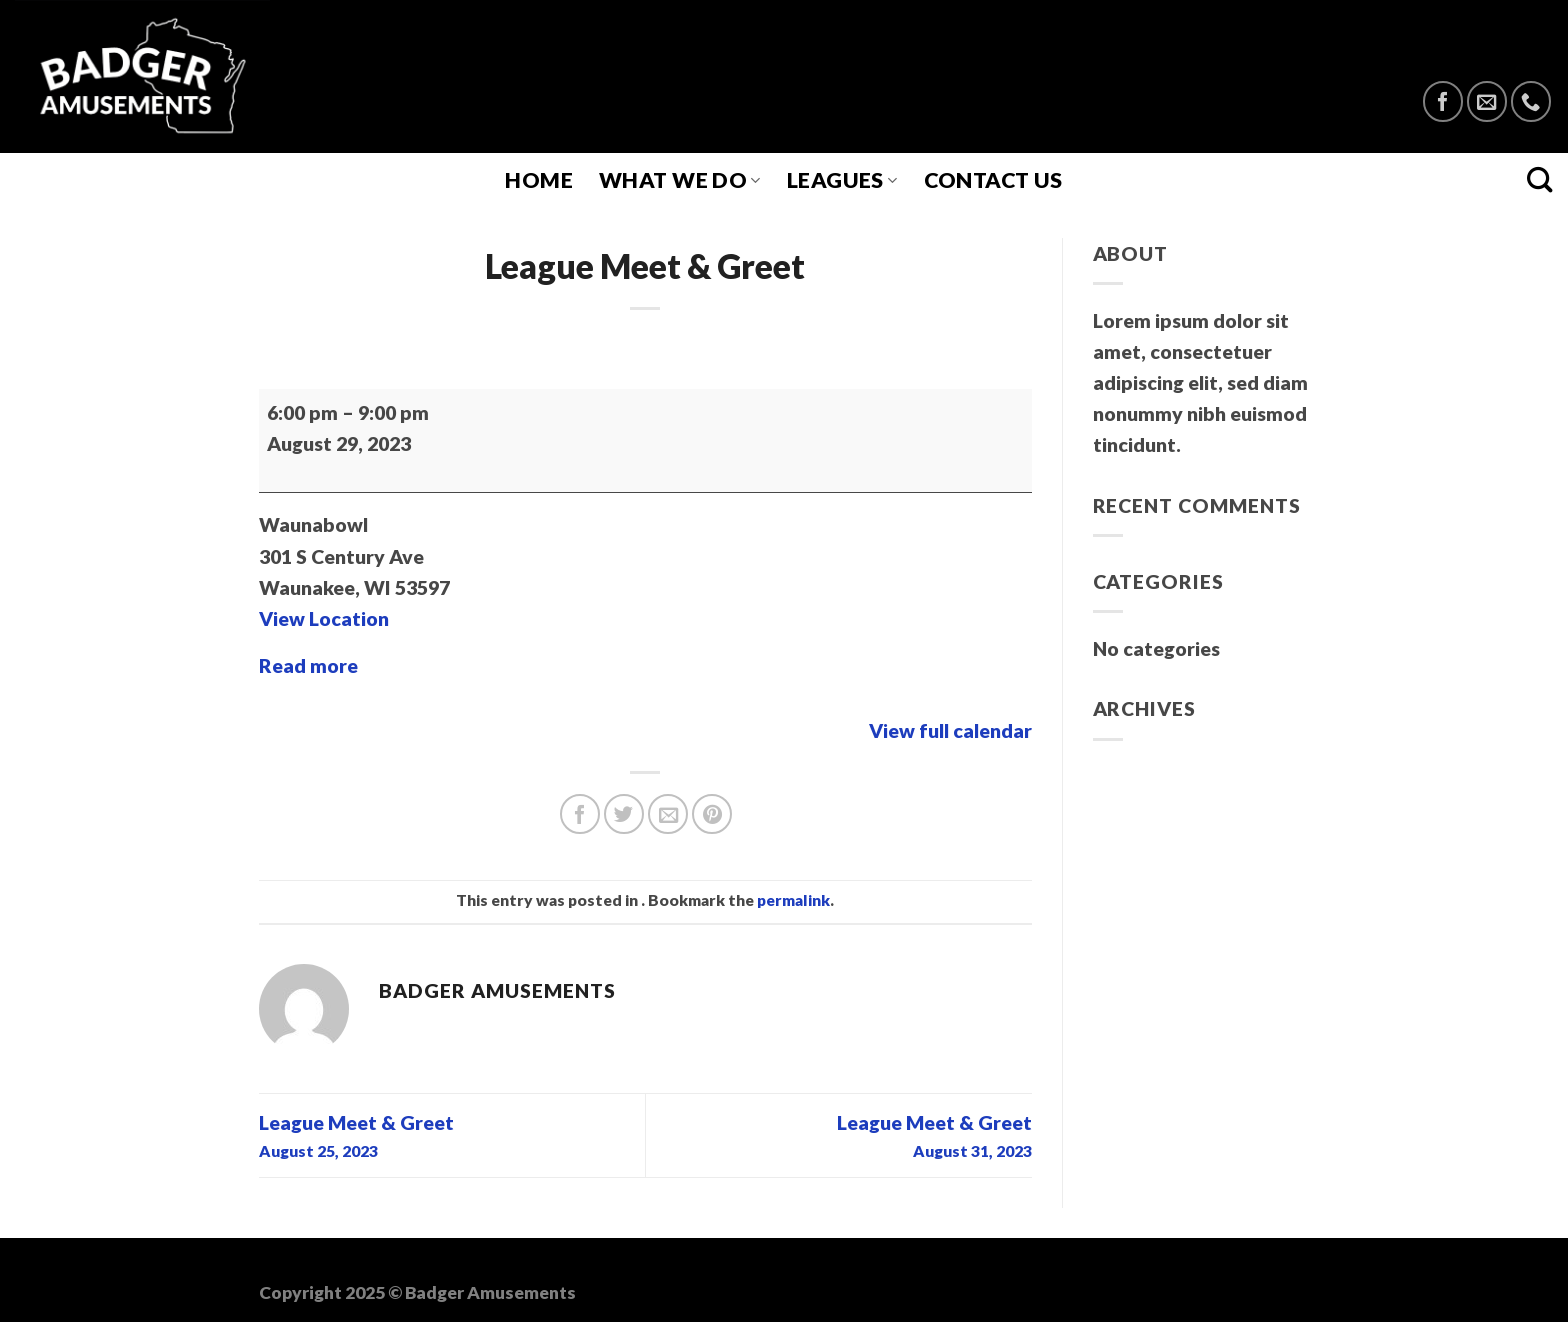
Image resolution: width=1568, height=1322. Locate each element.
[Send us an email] (1487, 101)
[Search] (1540, 180)
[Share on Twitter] (624, 814)
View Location (324, 618)
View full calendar (950, 730)
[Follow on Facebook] (1443, 101)
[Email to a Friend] (668, 814)
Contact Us (993, 180)
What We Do (680, 180)
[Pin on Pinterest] (712, 814)
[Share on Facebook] (580, 814)
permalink (793, 900)
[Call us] (1531, 101)
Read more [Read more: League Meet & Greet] (308, 665)
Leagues (842, 180)
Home (539, 180)
